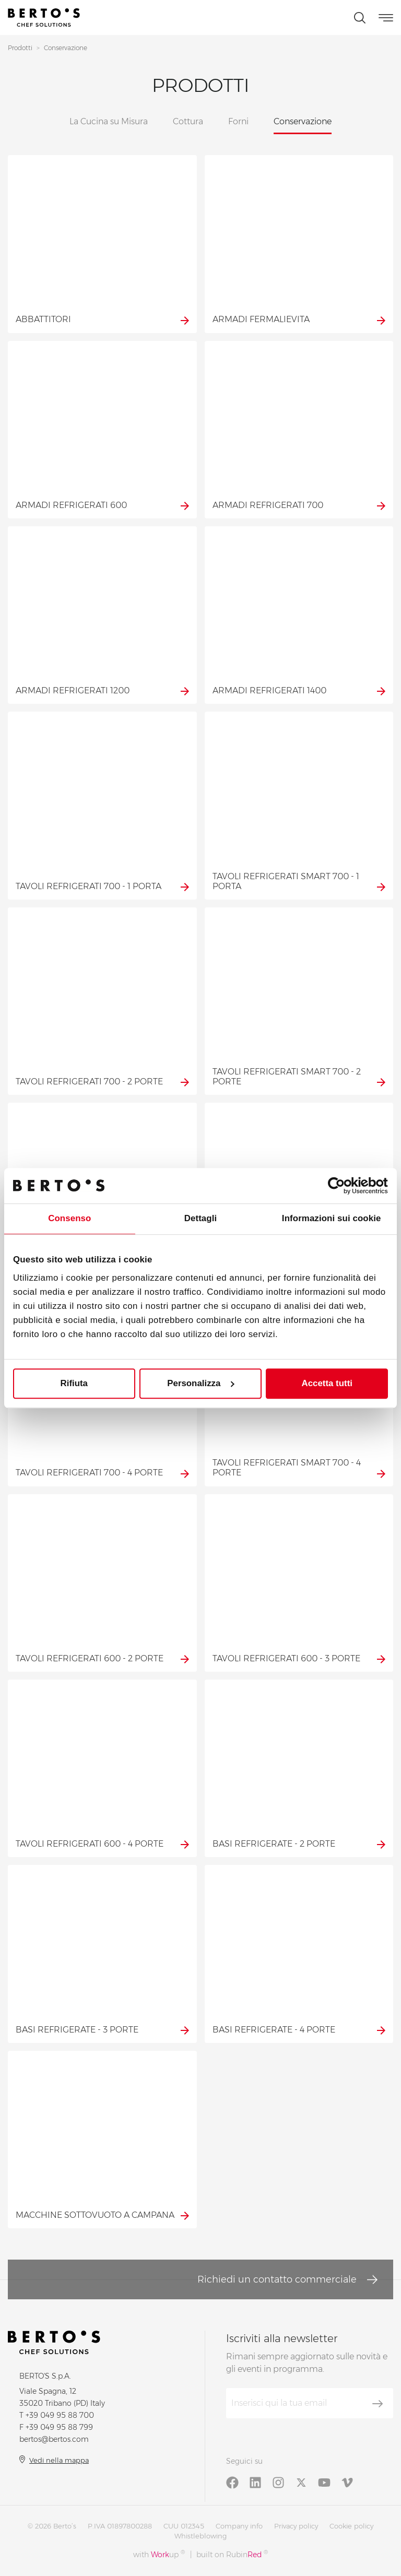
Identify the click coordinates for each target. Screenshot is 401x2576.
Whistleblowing (200, 2536)
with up (159, 2554)
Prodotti (20, 48)
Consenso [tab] (69, 1219)
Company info (239, 2526)
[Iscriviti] (377, 2403)
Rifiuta (74, 1383)
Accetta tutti (327, 1383)
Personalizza (200, 1383)
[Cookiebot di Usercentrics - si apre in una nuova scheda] (342, 1186)
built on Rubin (232, 2554)
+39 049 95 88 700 (60, 2415)
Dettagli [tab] (200, 1219)
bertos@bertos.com (54, 2439)
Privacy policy (296, 2526)
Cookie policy (351, 2526)
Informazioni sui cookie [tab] (331, 1219)
